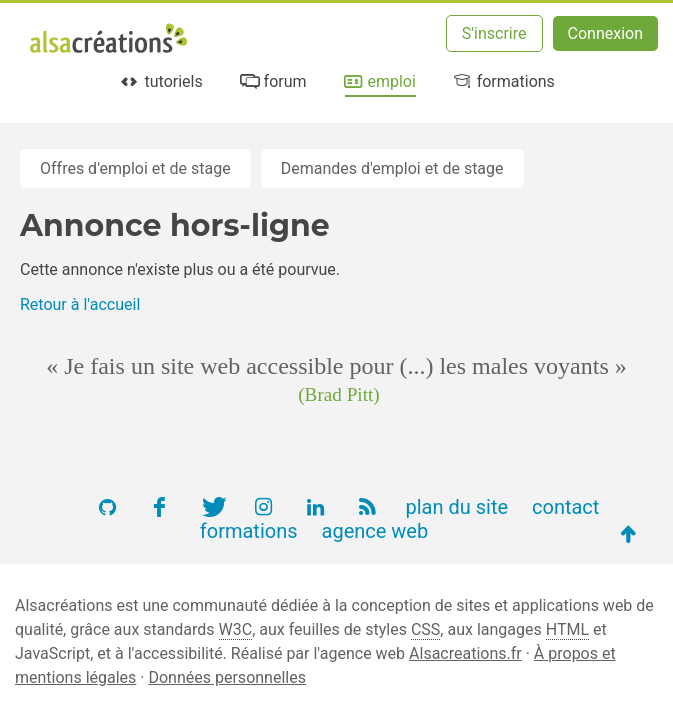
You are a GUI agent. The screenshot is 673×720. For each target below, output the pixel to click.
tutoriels (160, 81)
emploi (378, 81)
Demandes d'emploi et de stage (392, 168)
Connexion (605, 33)
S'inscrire (494, 33)
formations (502, 81)
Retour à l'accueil (80, 304)
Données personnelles (226, 677)
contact (565, 507)
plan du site (456, 507)
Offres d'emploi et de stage (135, 168)
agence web (375, 531)
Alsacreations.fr (465, 653)
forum (271, 81)
